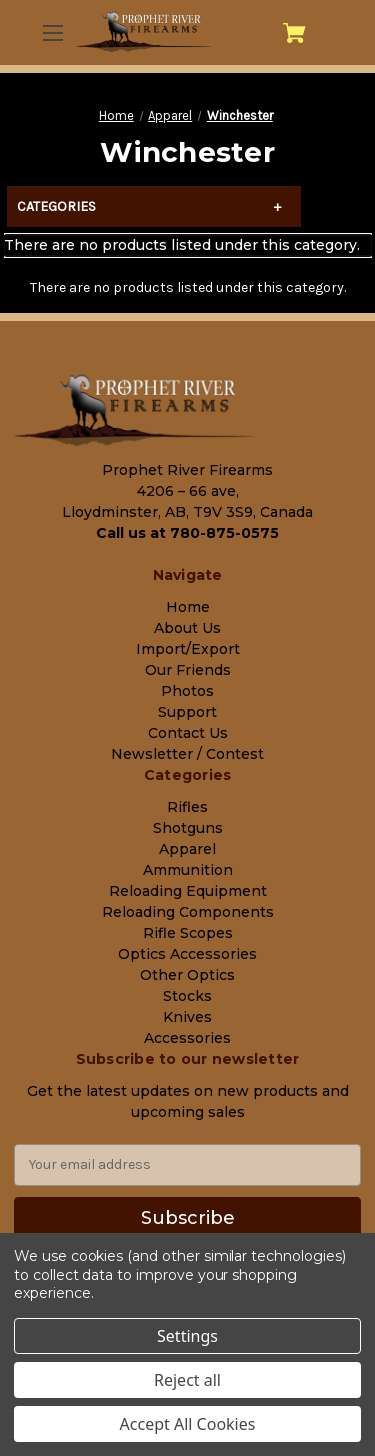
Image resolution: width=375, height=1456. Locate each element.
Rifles (187, 807)
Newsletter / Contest (187, 754)
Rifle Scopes (188, 933)
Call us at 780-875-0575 (187, 533)
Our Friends (188, 670)
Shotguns (188, 828)
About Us (187, 628)
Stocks (187, 996)
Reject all (187, 1380)
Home (188, 607)
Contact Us (188, 733)
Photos (187, 691)
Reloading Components (188, 912)
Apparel (187, 849)
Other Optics (187, 975)
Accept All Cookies (188, 1424)
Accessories (187, 1038)
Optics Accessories (187, 954)
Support (187, 712)
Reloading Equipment (188, 891)
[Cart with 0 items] (294, 33)
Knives (187, 1017)
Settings (187, 1336)
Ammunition (188, 870)
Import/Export (188, 649)
